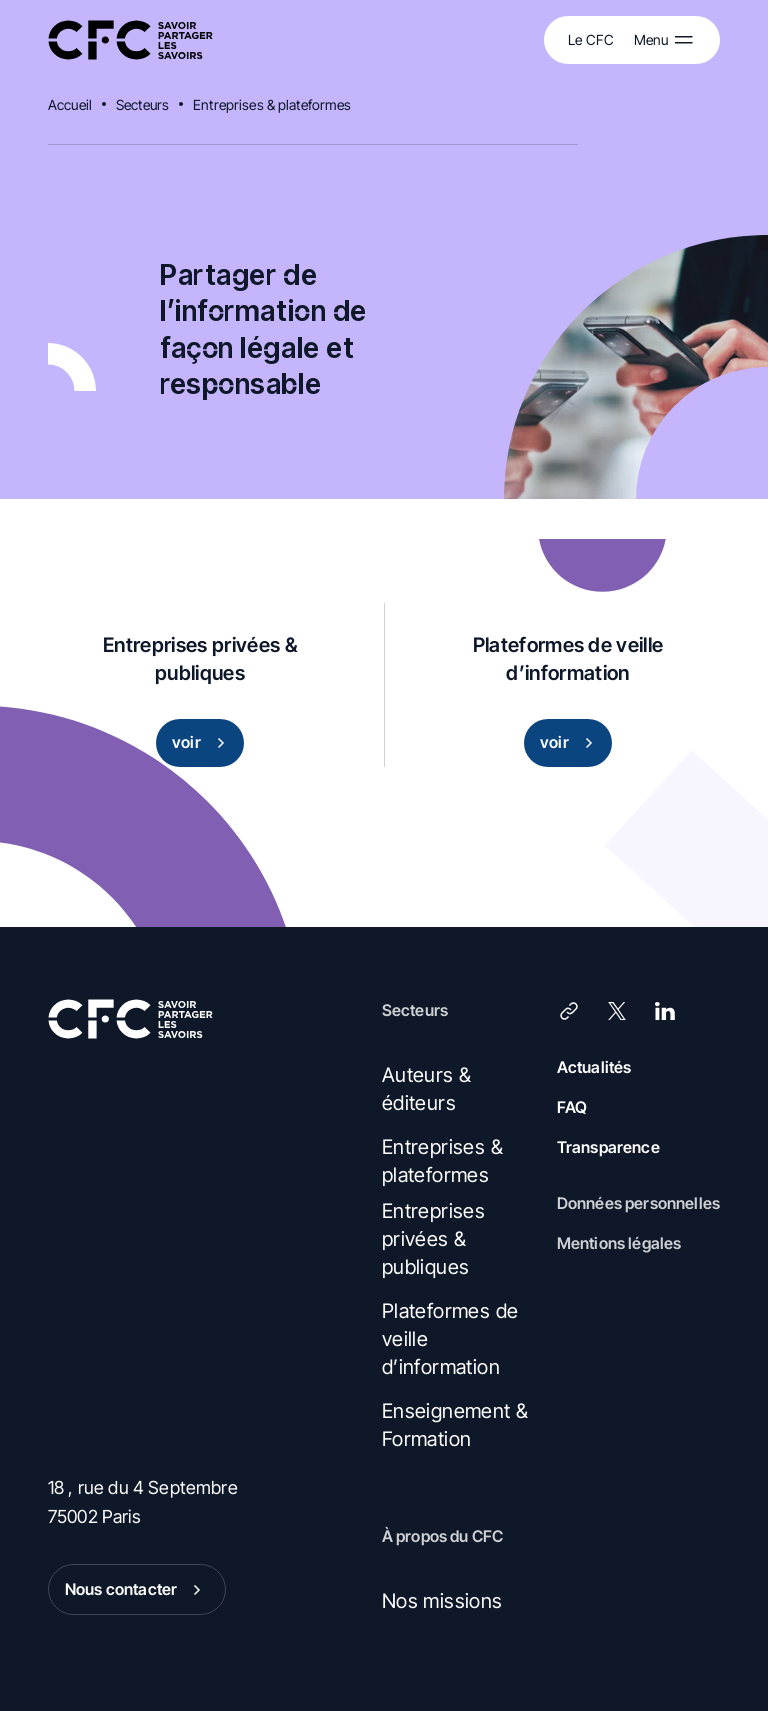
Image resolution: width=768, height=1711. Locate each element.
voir (202, 743)
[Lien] (569, 1011)
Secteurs (142, 104)
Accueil (70, 104)
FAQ (572, 1107)
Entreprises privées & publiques (433, 1239)
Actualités (594, 1067)
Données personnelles (638, 1203)
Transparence (608, 1147)
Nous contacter (137, 1590)
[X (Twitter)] (617, 1011)
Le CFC (591, 39)
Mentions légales (619, 1243)
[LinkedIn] (665, 1011)
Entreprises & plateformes (272, 104)
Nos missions (442, 1601)
